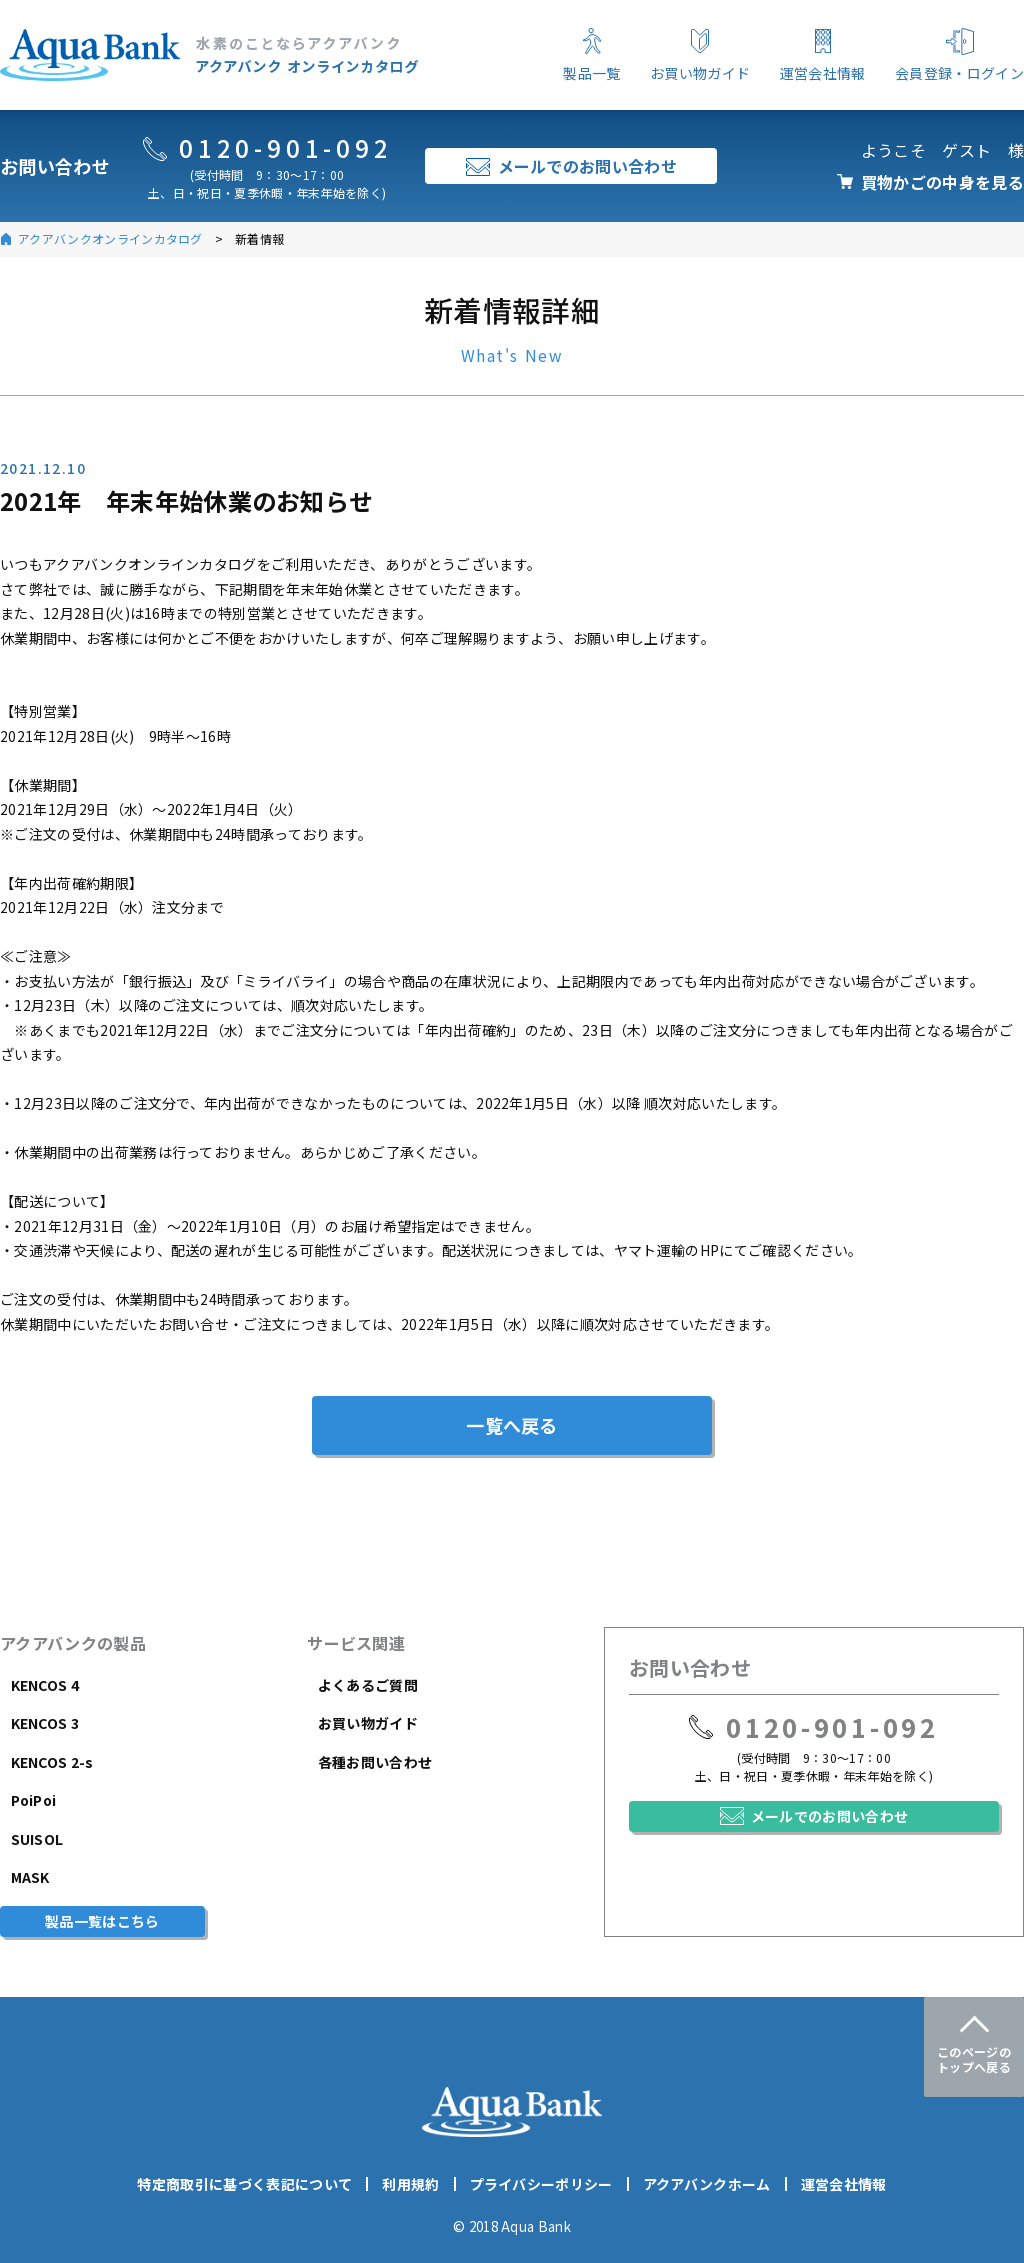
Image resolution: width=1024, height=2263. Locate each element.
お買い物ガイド (368, 1723)
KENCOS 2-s (52, 1762)
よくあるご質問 (368, 1685)
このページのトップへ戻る (974, 2059)
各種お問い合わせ (375, 1762)
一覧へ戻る (512, 1425)
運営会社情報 (844, 2184)
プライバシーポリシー (541, 2184)
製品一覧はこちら (102, 1921)
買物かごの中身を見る (942, 182)
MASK (30, 1877)
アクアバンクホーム (707, 2184)
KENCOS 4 (45, 1685)
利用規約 (410, 2184)
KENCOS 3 (45, 1723)
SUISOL (37, 1839)
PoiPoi (34, 1800)
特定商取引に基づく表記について (244, 2184)
